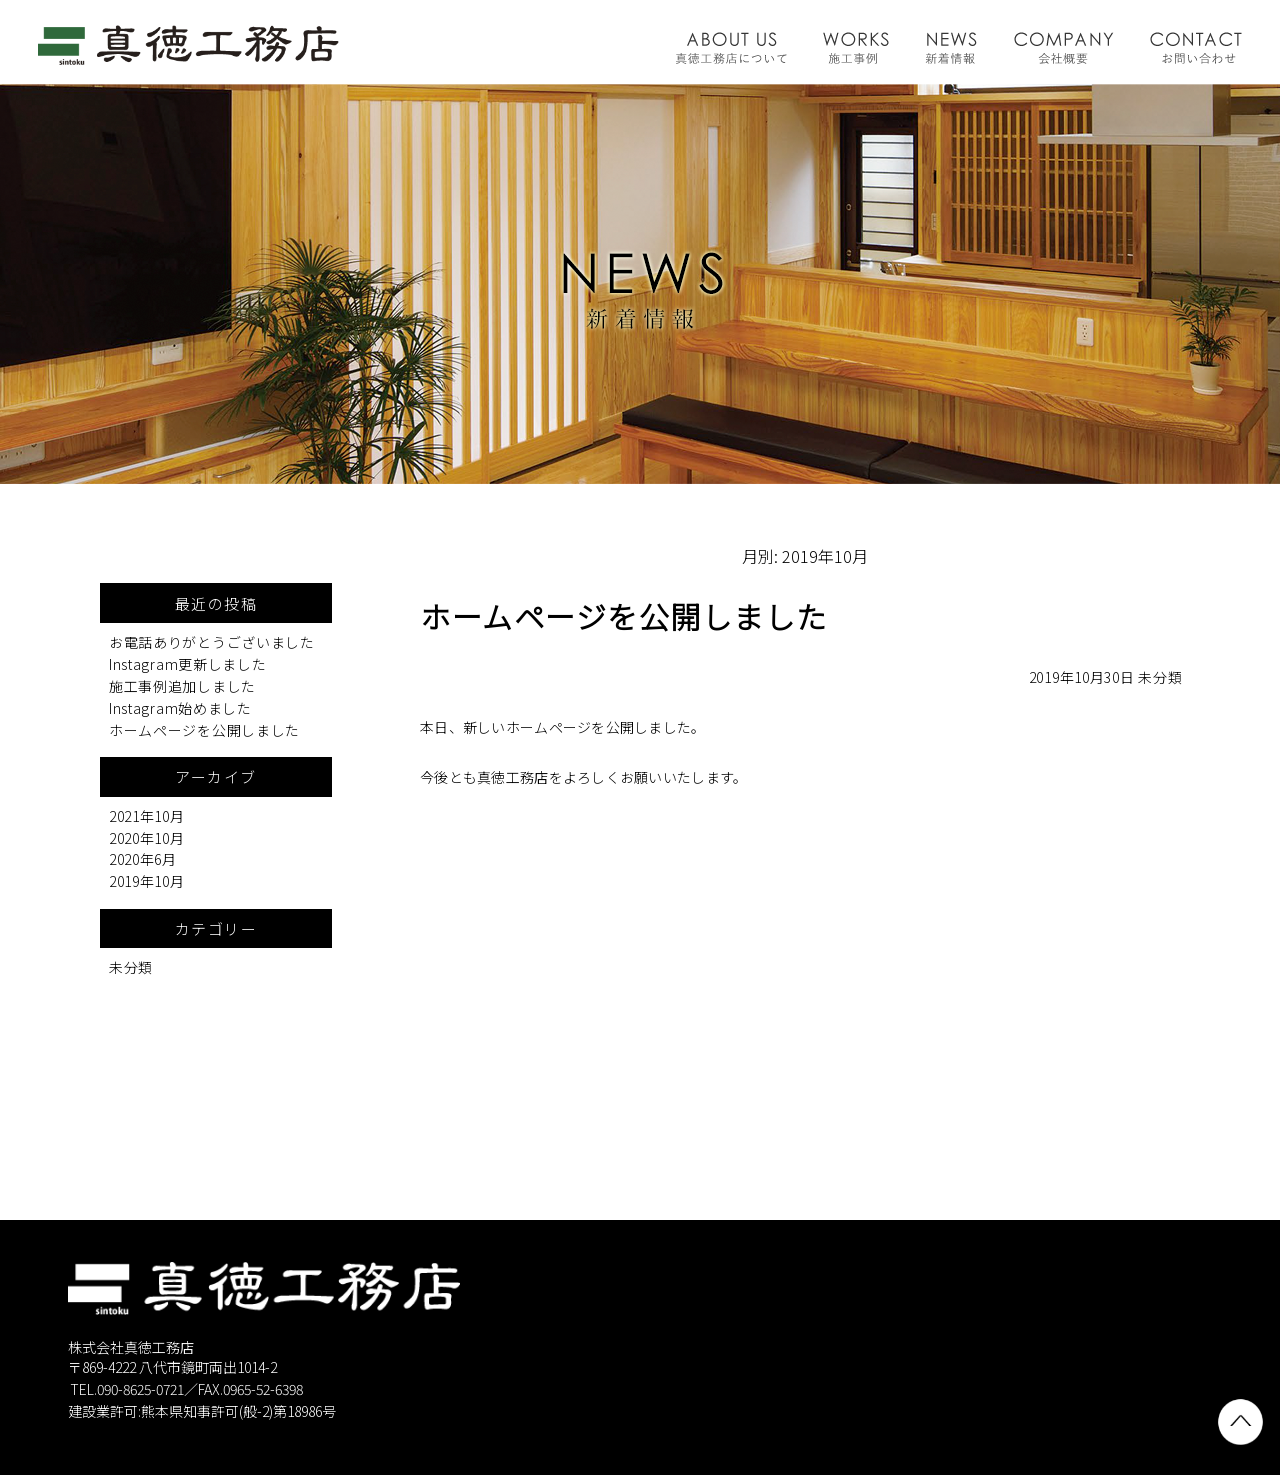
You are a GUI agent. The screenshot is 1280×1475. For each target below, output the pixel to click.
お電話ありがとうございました (212, 642)
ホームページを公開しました (204, 730)
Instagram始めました (180, 708)
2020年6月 (143, 859)
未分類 (1160, 677)
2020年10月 (147, 838)
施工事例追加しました (182, 686)
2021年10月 (147, 816)
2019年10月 (147, 881)
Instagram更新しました (188, 664)
